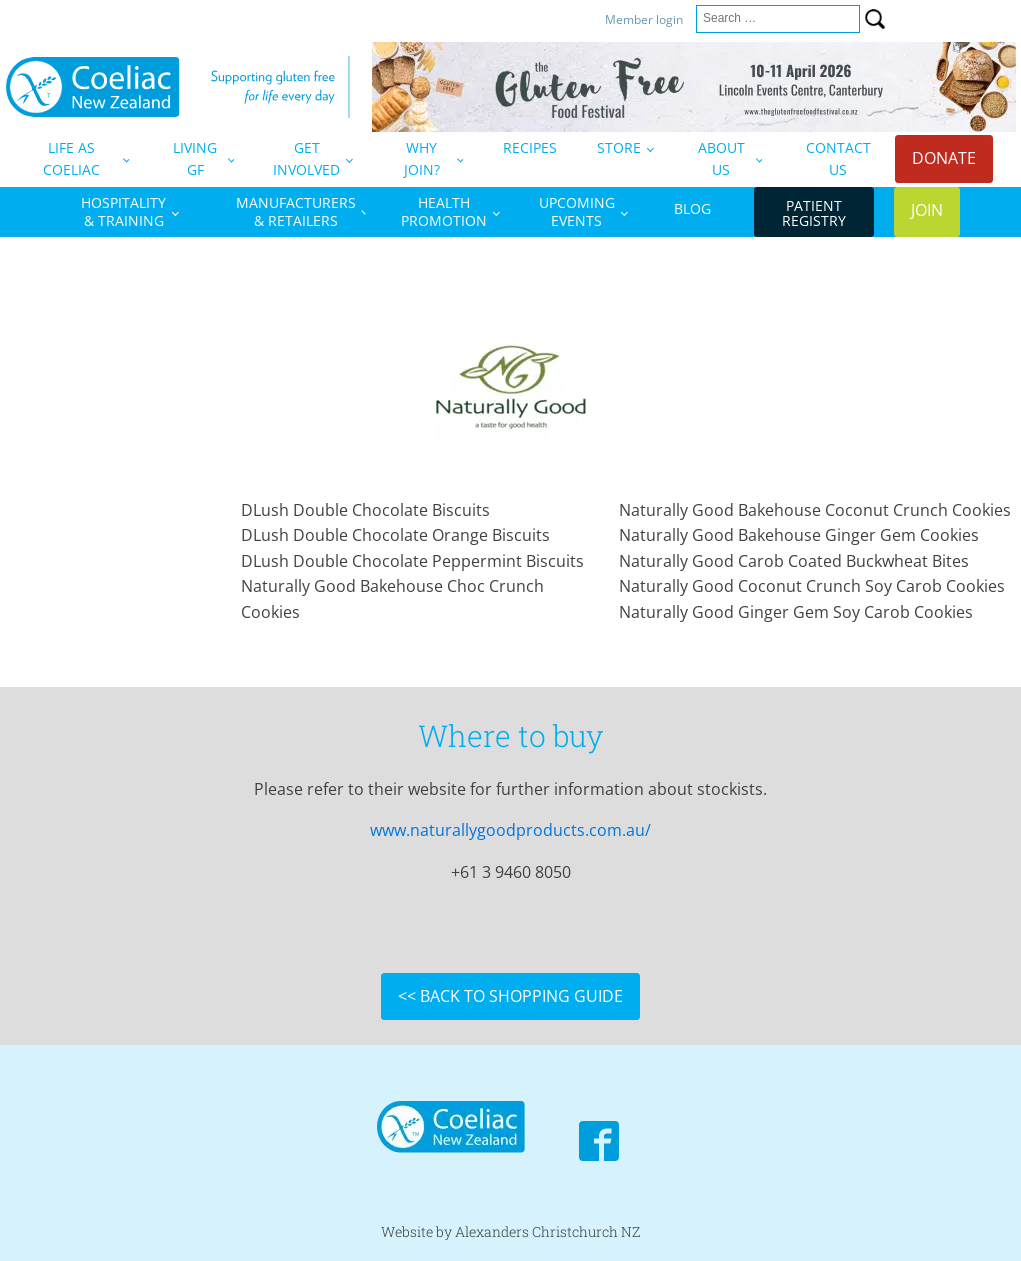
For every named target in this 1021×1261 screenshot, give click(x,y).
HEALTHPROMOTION (444, 211)
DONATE (944, 158)
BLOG (692, 208)
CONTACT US (838, 158)
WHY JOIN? (422, 158)
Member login (645, 20)
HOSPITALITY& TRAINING (123, 211)
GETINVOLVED (306, 158)
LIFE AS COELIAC (71, 158)
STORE (619, 147)
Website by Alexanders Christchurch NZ (510, 1231)
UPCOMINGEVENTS (577, 211)
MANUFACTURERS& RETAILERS (296, 211)
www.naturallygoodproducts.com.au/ (510, 830)
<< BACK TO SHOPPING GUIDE (510, 996)
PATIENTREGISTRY (814, 213)
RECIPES (530, 147)
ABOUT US (721, 158)
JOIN (927, 210)
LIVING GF (195, 158)
